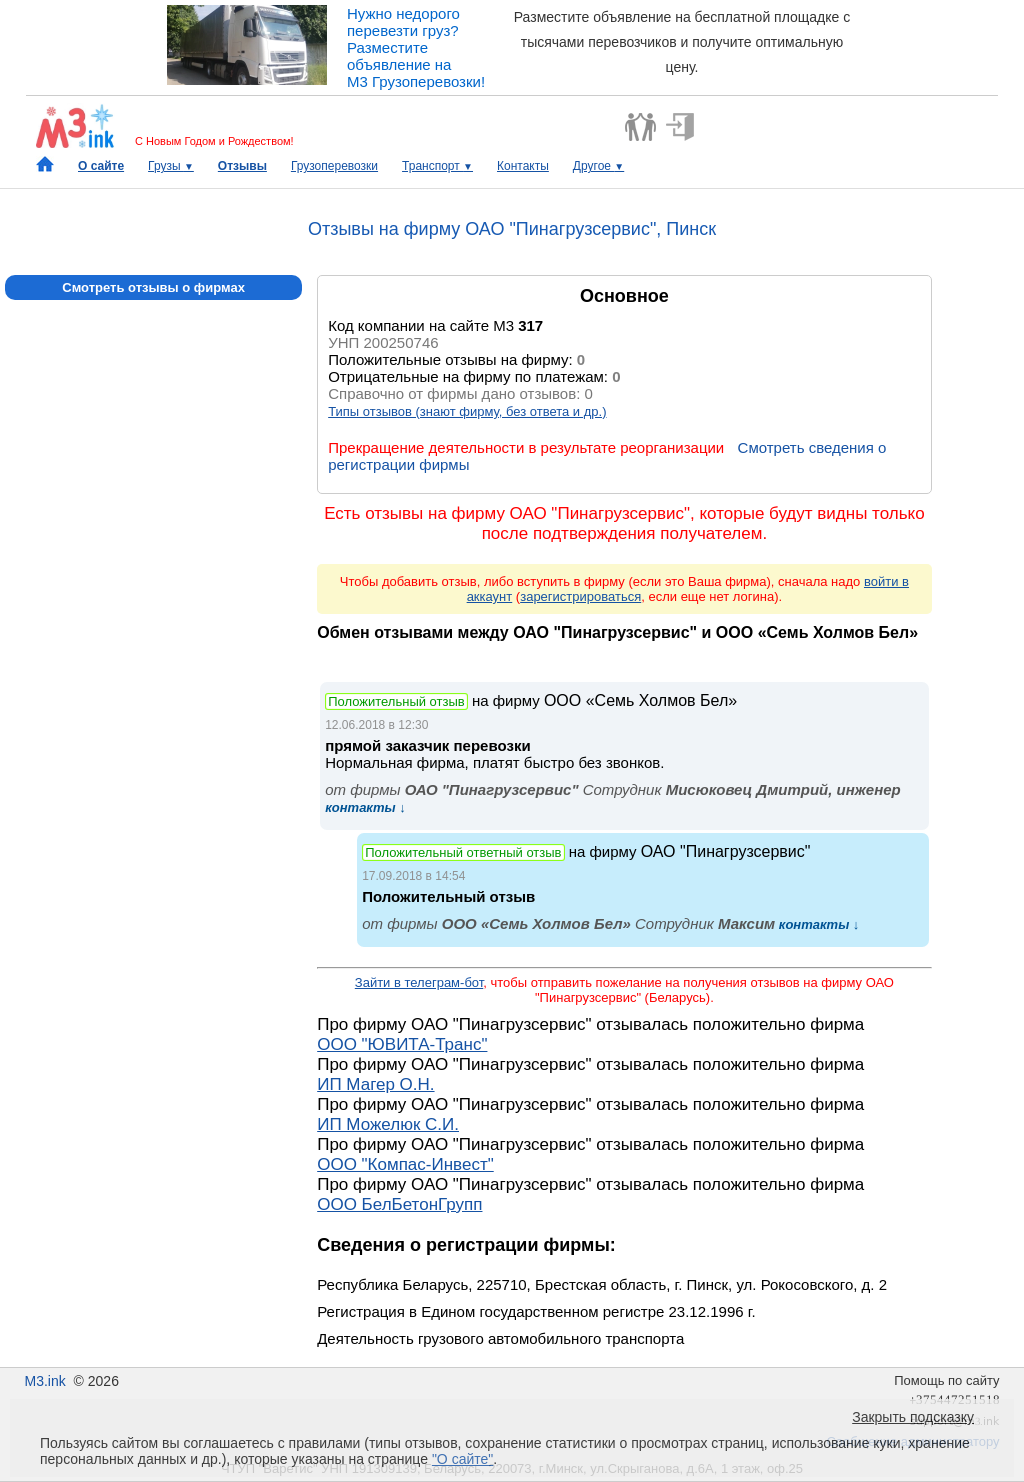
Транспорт (437, 166)
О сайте (101, 166)
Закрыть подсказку (913, 1417)
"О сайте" (462, 1459)
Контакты (523, 166)
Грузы (171, 166)
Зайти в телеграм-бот (419, 982)
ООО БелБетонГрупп (399, 1204)
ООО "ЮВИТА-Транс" (402, 1044)
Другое (598, 166)
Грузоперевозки (334, 166)
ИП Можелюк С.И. (388, 1124)
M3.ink (44, 1381)
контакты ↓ (365, 807)
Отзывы (242, 166)
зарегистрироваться (580, 596)
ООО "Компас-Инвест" (405, 1164)
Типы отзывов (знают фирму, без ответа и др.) (467, 411)
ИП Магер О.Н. (375, 1084)
